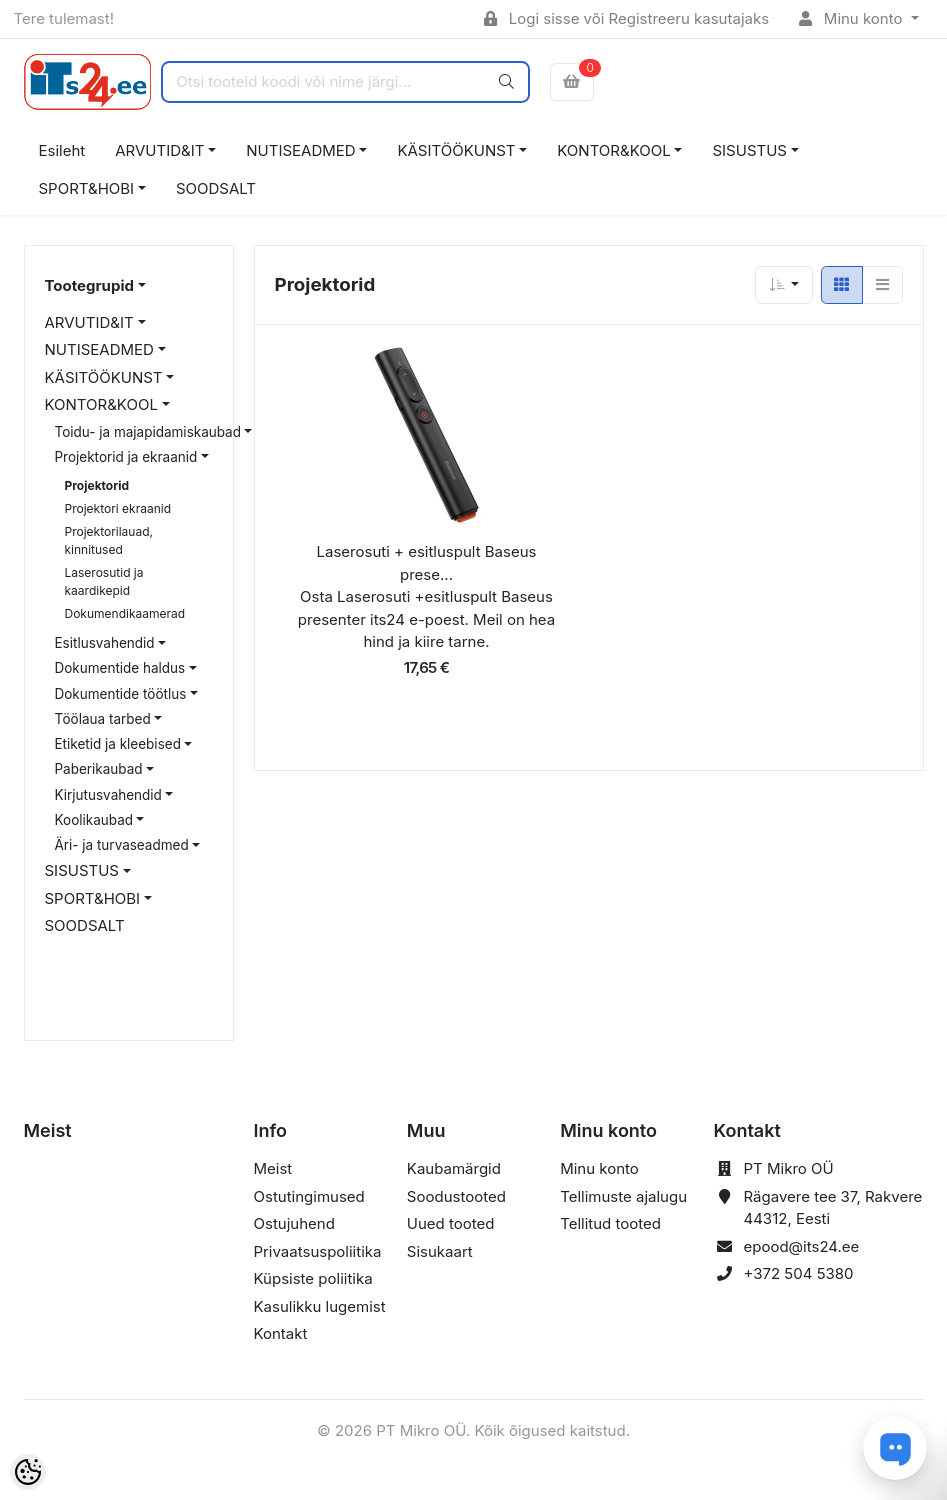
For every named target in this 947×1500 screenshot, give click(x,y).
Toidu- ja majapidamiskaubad (148, 432)
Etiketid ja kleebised (118, 744)
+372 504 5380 (798, 1273)
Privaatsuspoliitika (318, 1251)
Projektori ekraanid (118, 508)
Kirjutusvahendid (108, 795)
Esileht (62, 150)
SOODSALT (216, 188)
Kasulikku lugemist (320, 1306)
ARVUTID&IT (159, 150)
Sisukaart (440, 1251)
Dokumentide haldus (120, 668)
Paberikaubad (99, 769)
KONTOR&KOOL (613, 150)
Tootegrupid (89, 285)
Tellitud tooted (610, 1223)
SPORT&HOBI (87, 188)
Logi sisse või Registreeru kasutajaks (626, 18)
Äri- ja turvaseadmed (122, 845)
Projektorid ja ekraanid (126, 457)
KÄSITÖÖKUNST (456, 150)
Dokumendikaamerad (125, 613)
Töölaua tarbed (103, 719)
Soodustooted (456, 1196)
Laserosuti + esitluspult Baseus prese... (427, 563)
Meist (273, 1168)
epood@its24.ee (801, 1246)
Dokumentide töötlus (121, 694)
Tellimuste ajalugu (623, 1196)
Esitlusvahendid (105, 643)
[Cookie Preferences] (28, 1472)
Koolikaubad (94, 820)
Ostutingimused (309, 1196)
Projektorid (97, 485)
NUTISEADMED (300, 150)
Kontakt (281, 1333)
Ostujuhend (294, 1223)
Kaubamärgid (454, 1168)
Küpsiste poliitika (313, 1278)
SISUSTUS (749, 150)
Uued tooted (451, 1223)
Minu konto (853, 18)
